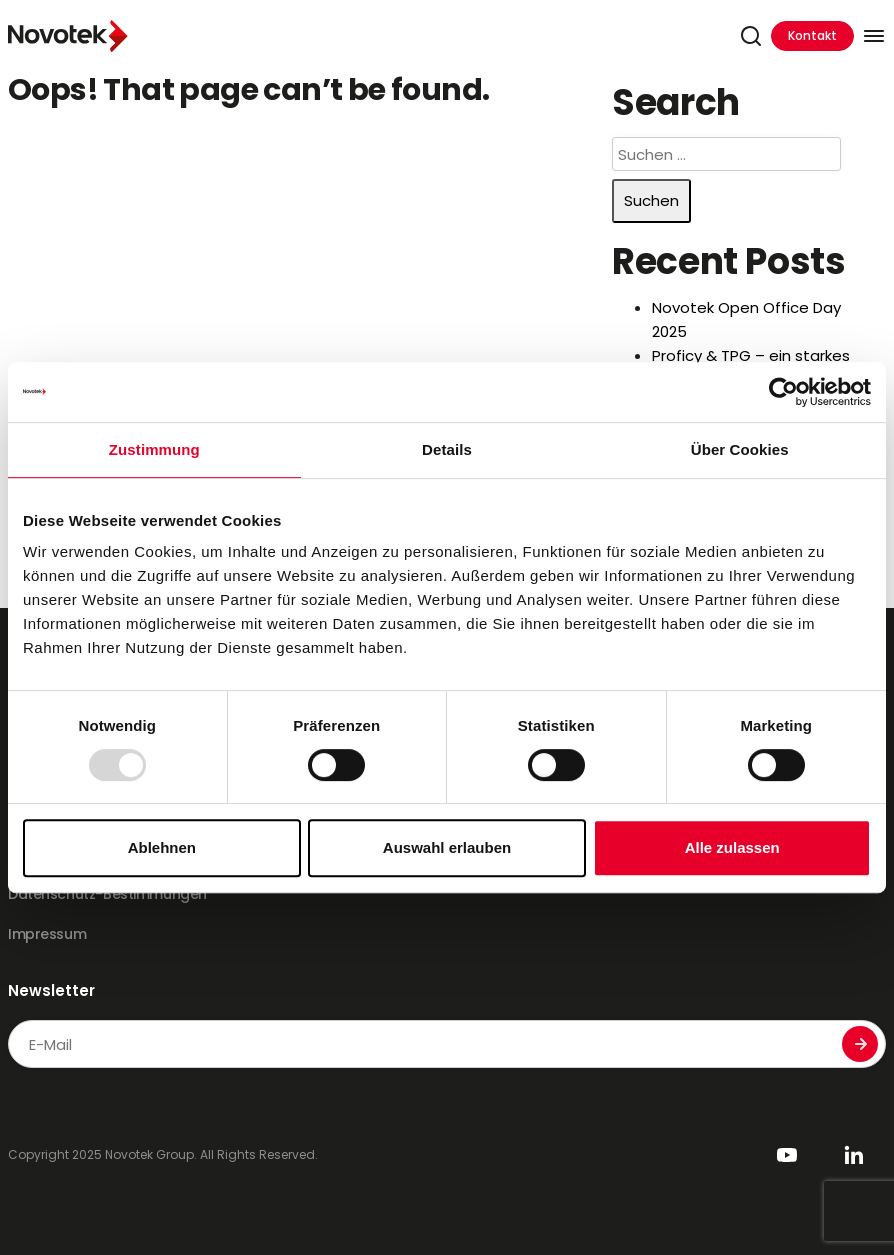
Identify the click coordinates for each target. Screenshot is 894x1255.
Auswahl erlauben (447, 847)
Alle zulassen (732, 847)
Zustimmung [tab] (154, 449)
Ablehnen (162, 847)
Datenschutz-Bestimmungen (107, 894)
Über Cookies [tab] (740, 449)
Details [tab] (447, 449)
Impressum (47, 934)
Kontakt (812, 35)
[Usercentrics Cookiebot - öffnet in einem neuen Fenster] (783, 392)
